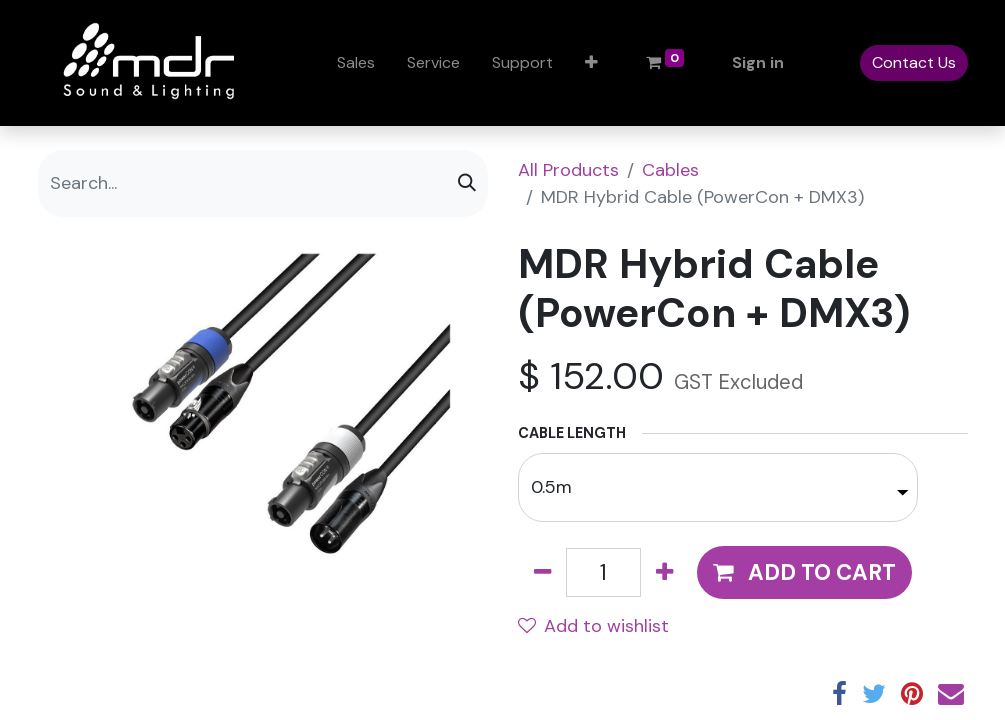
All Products (568, 170)
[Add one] (664, 572)
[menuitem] (356, 63)
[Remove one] (542, 572)
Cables (670, 170)
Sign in (758, 62)
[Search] (467, 183)
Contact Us (914, 62)
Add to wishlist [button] (593, 626)
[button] (591, 63)
